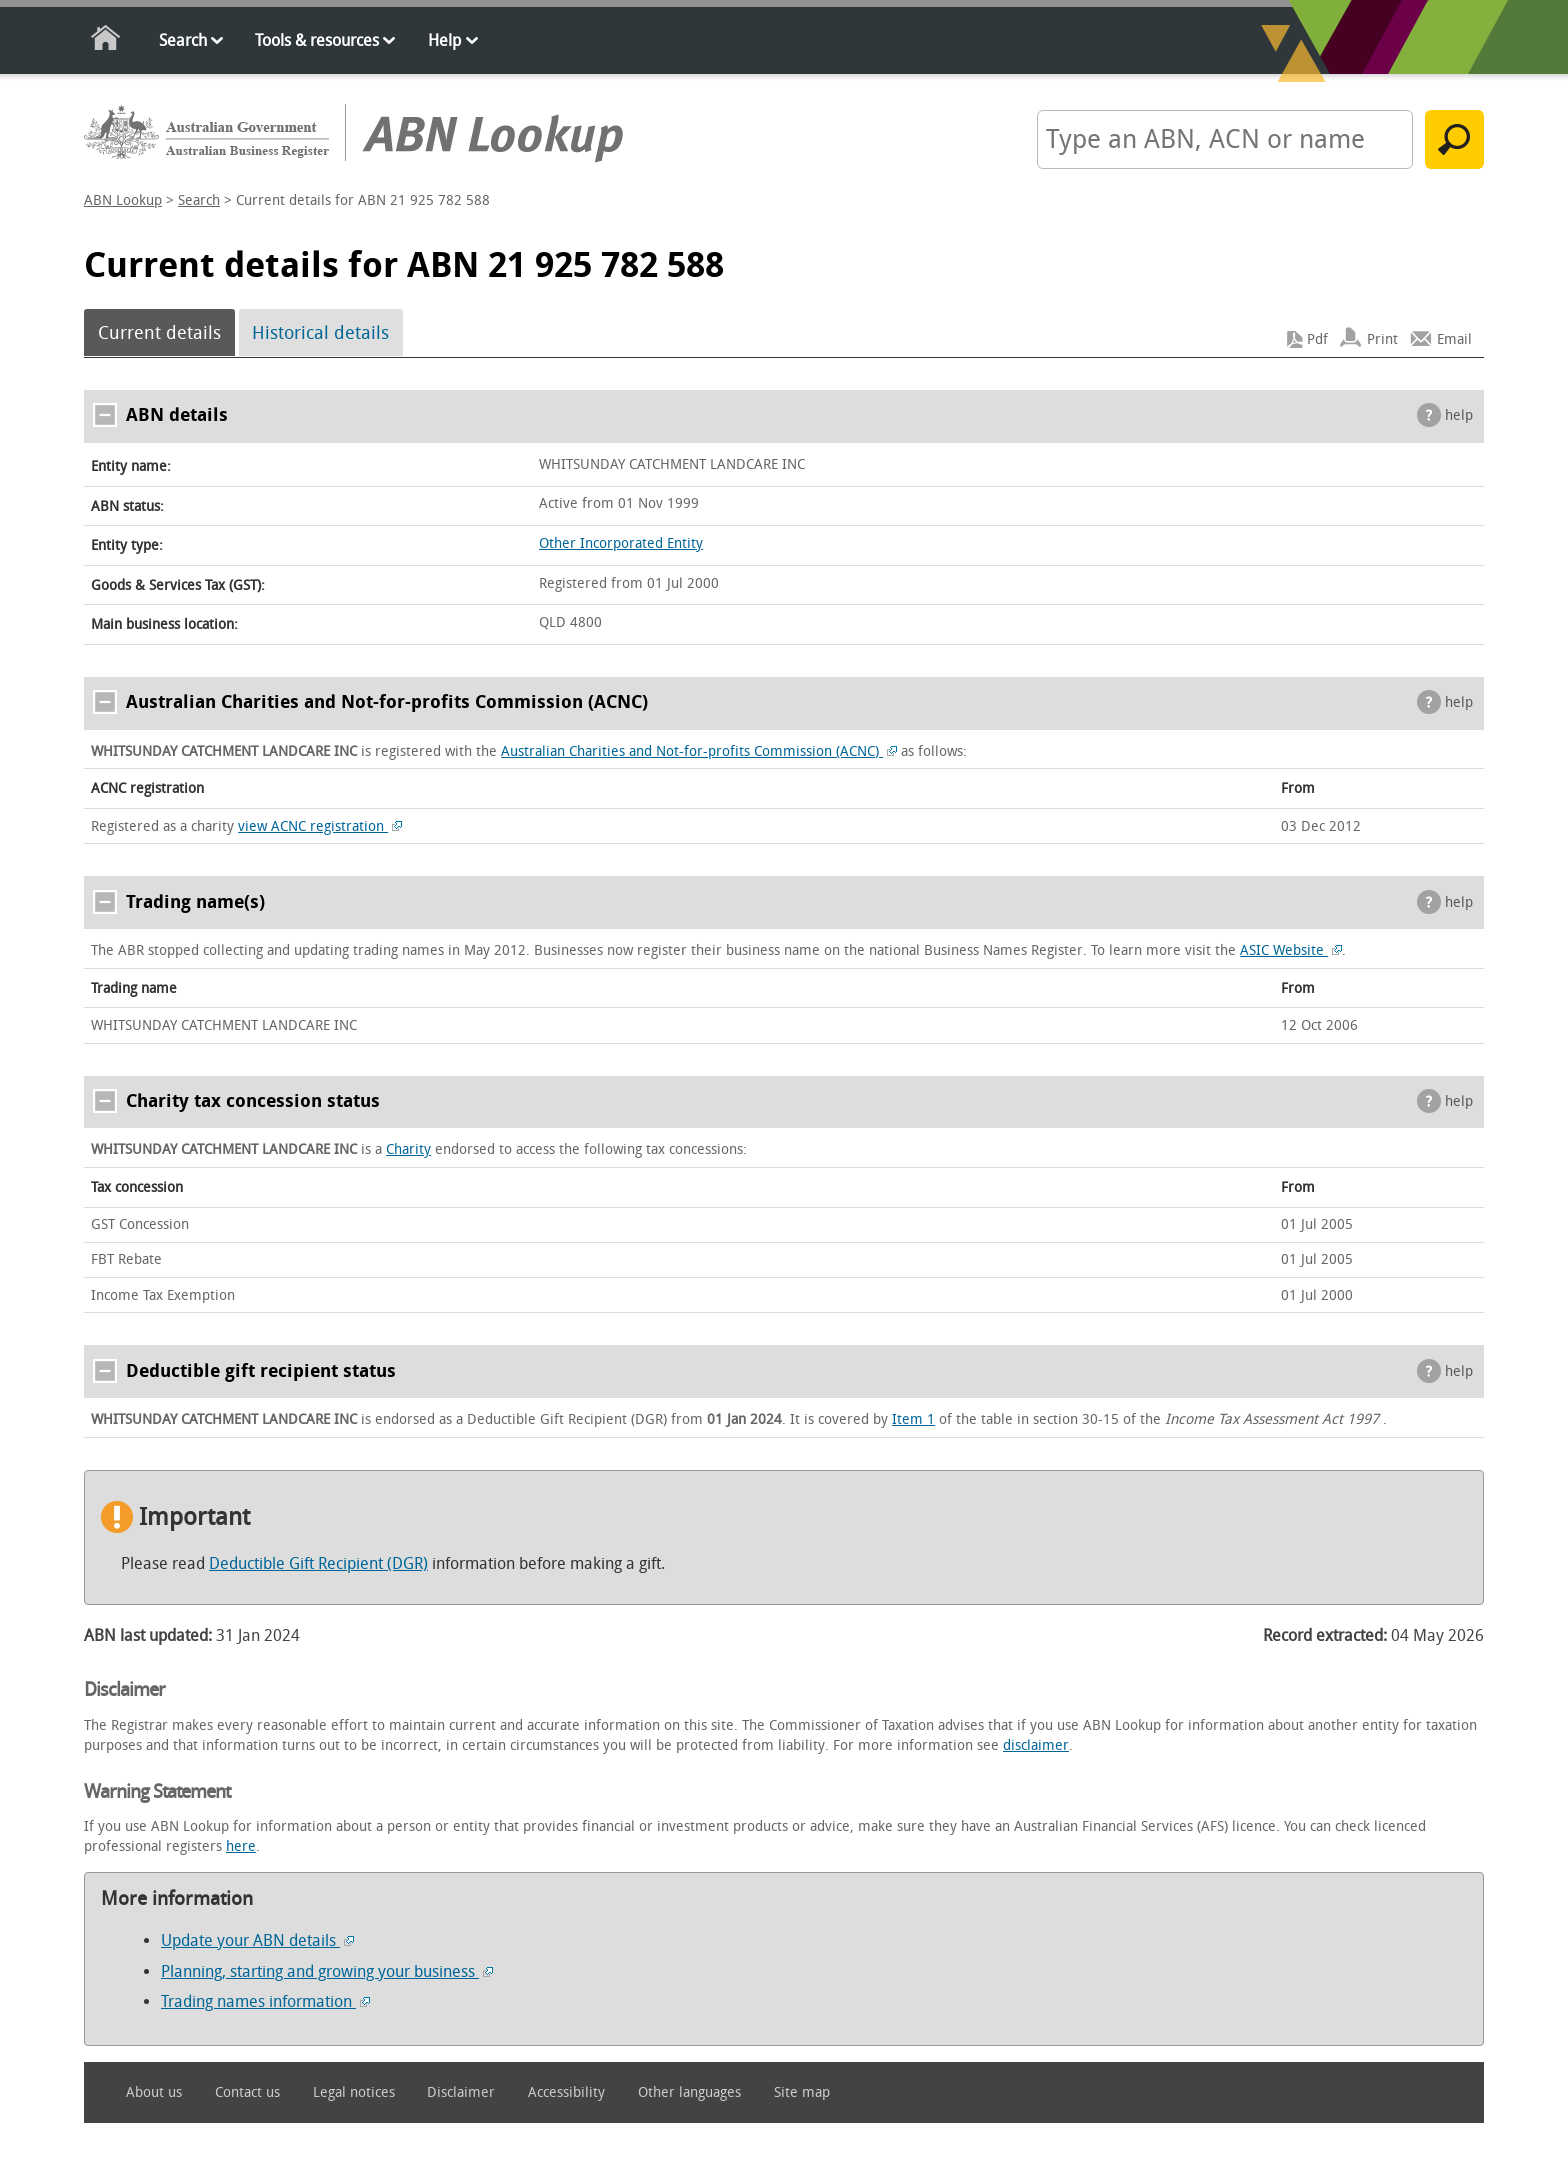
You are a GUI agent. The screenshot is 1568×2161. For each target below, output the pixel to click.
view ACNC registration (320, 826)
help (1459, 415)
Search (183, 40)
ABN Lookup (123, 200)
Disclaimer (461, 2092)
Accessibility (566, 2092)
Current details (159, 333)
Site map (802, 2092)
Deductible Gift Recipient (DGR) (318, 1563)
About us (154, 2092)
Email (1454, 339)
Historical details (320, 333)
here (241, 1846)
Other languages (689, 2092)
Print (1382, 339)
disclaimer (1036, 1745)
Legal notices (354, 2092)
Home (106, 41)
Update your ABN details (257, 1940)
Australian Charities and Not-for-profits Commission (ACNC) (699, 751)
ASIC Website (1291, 950)
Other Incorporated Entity (621, 543)
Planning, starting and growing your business (327, 1971)
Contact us (247, 2092)
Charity (408, 1149)
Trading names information (265, 2001)
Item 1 (913, 1419)
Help (444, 40)
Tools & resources (317, 40)
